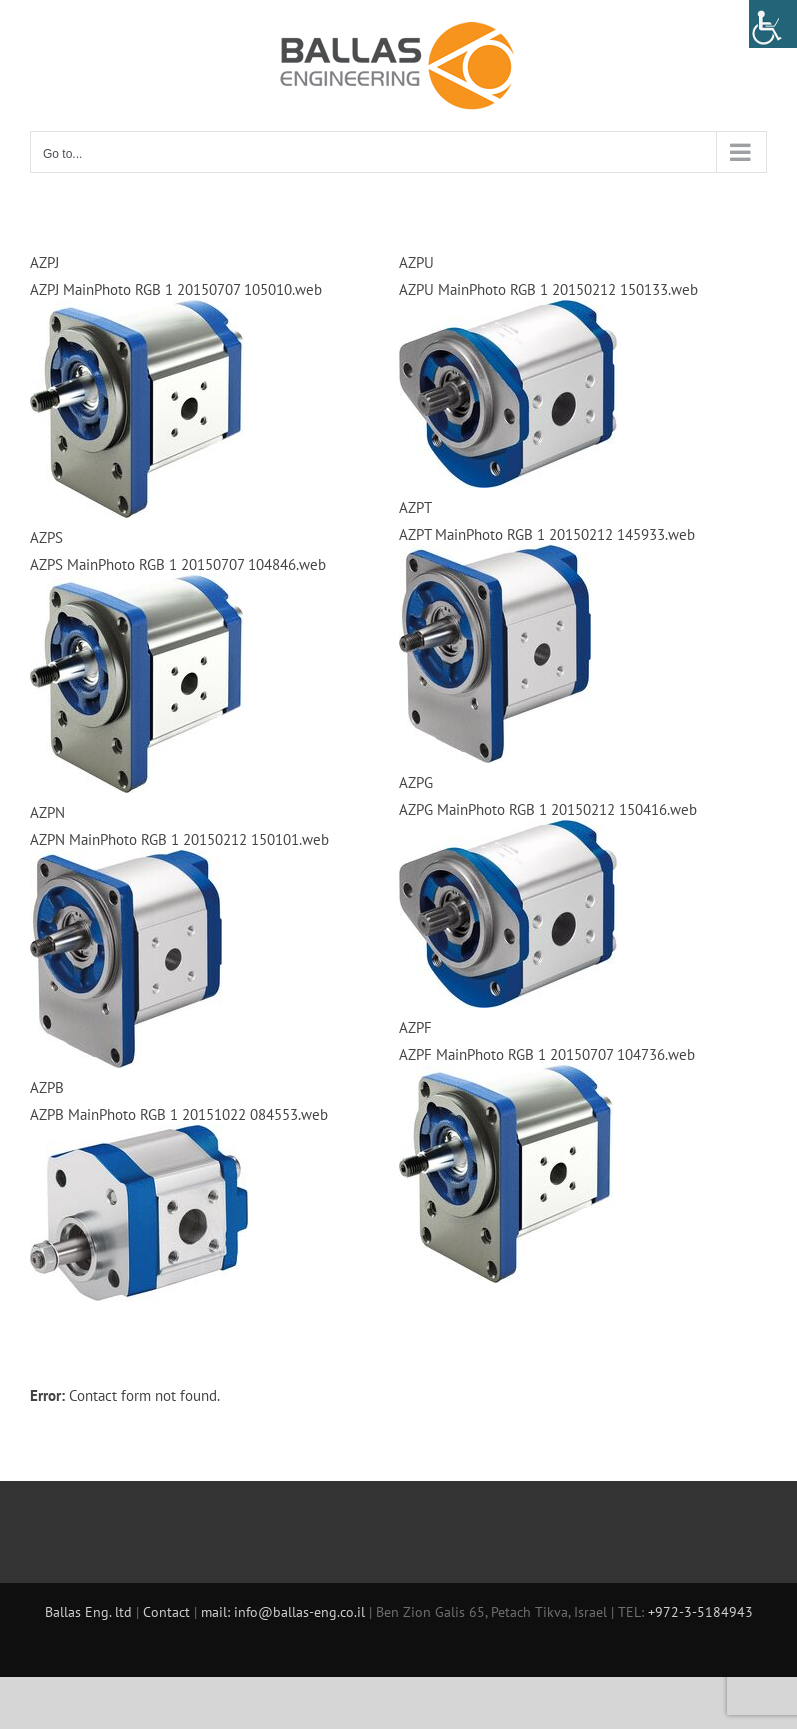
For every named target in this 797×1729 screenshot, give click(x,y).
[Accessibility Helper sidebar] (773, 24)
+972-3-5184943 (700, 1612)
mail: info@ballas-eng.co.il (283, 1612)
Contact (168, 1612)
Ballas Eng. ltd (90, 1612)
